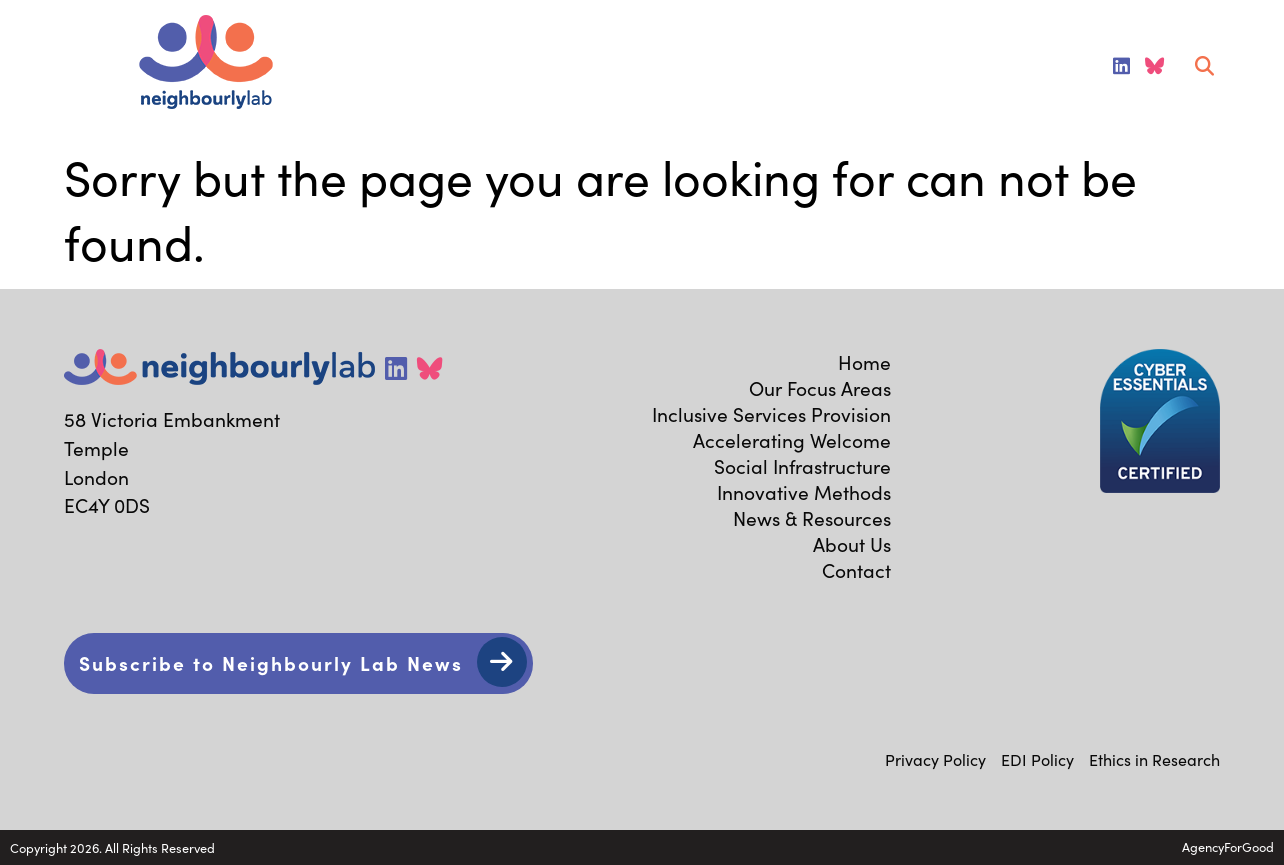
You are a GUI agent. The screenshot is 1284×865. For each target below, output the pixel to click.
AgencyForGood (1228, 846)
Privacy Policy (935, 759)
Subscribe (271, 662)
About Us (852, 544)
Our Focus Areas (820, 388)
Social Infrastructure (802, 466)
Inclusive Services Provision (771, 414)
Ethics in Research (1154, 759)
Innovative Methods (804, 492)
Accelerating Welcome (792, 440)
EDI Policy (1037, 759)
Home (864, 362)
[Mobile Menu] (42, 66)
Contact (856, 570)
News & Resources (812, 518)
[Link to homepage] (206, 64)
